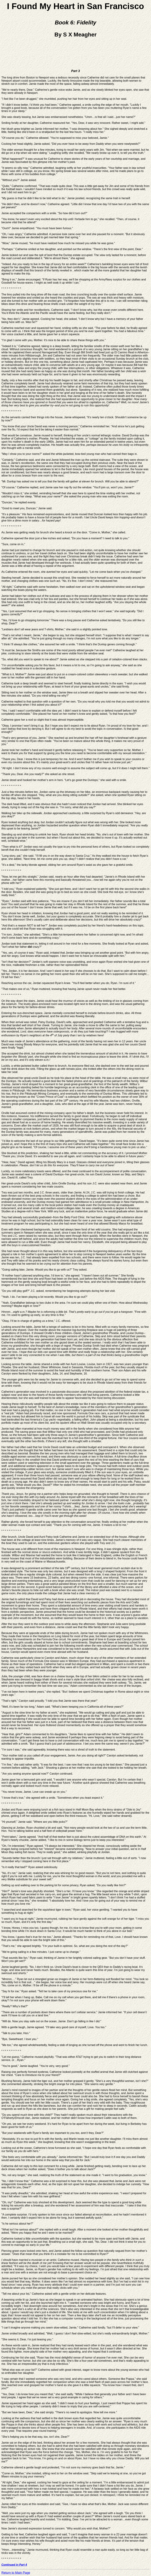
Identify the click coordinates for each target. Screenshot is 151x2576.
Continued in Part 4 (14, 2564)
